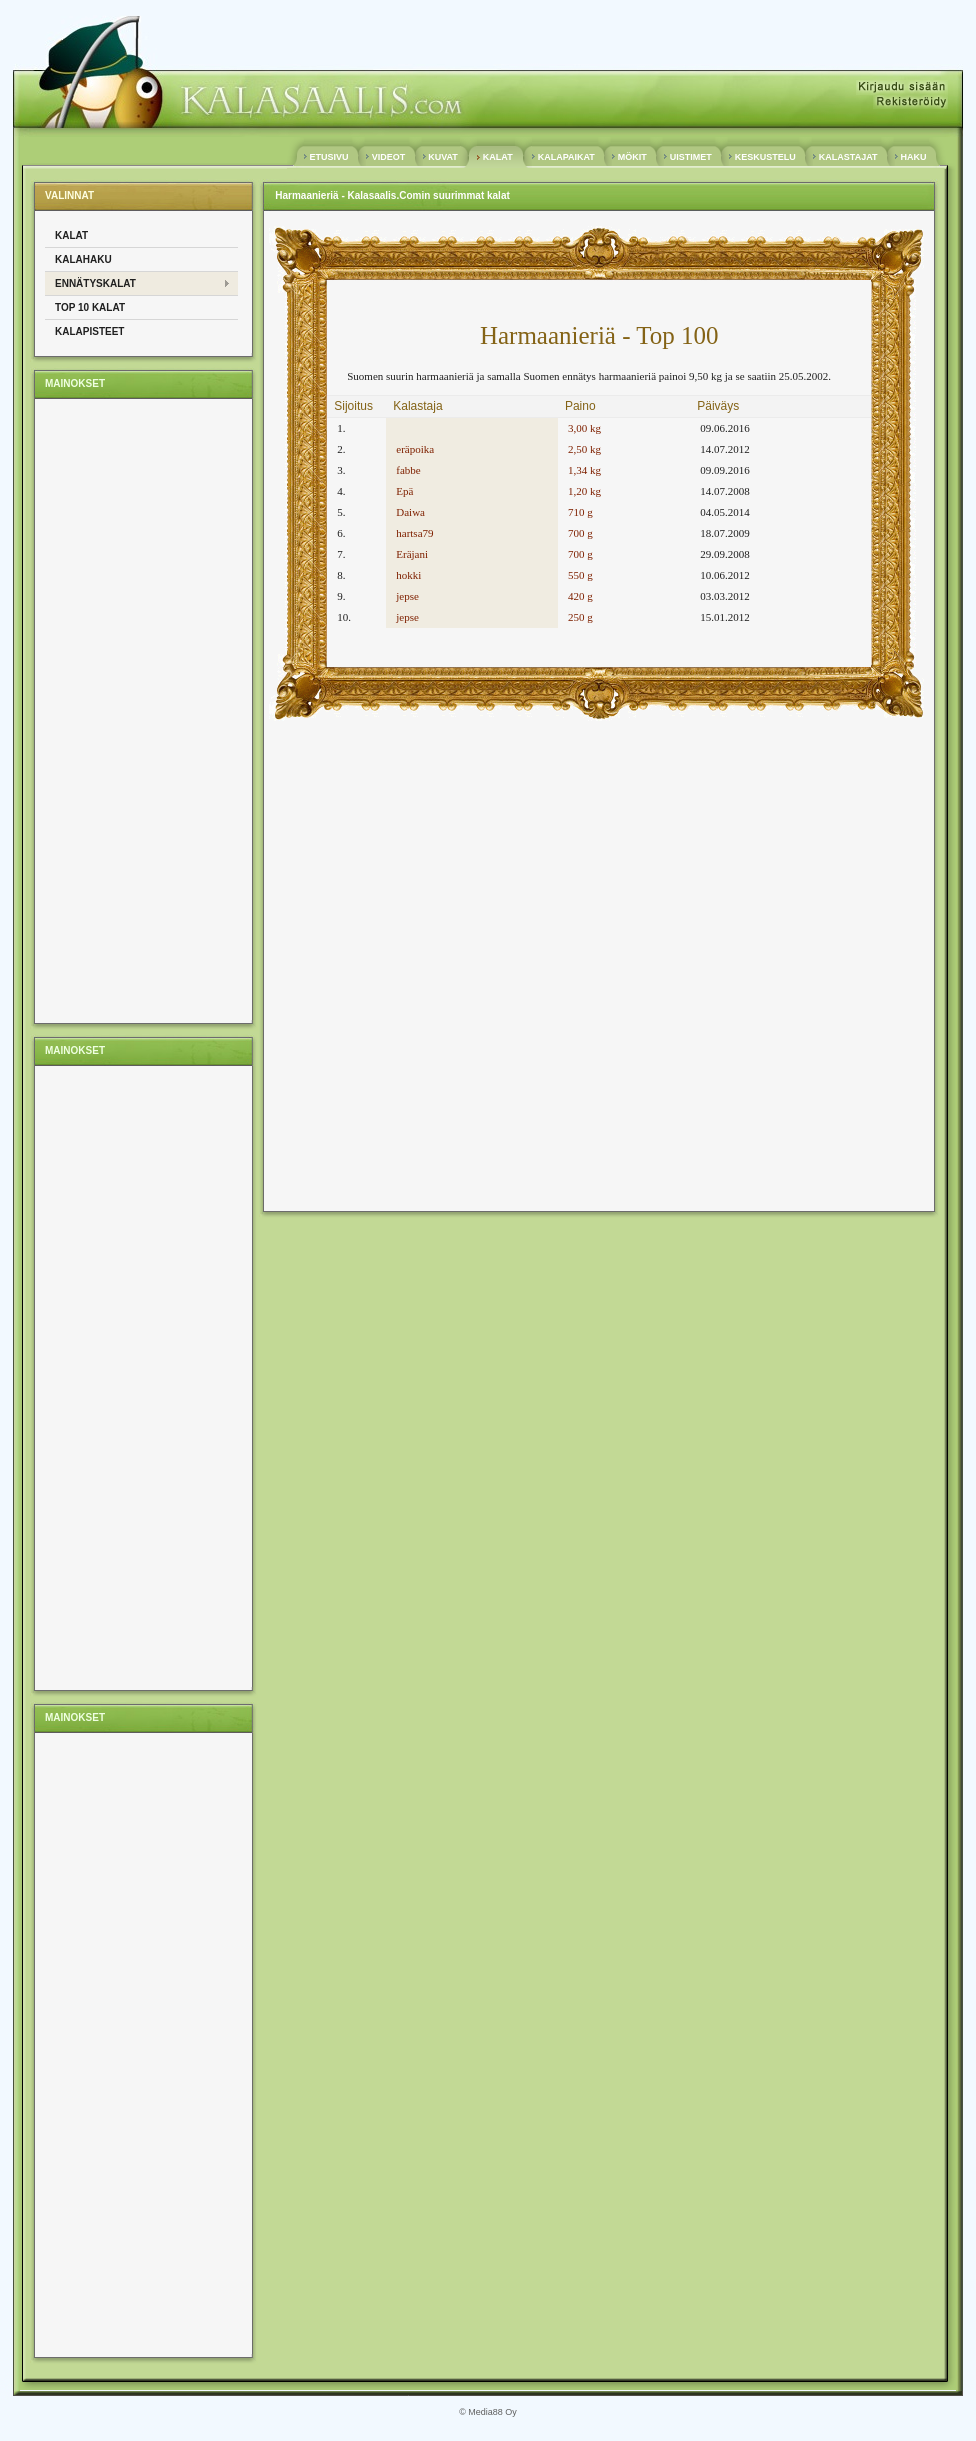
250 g (580, 617)
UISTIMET (690, 157)
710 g (580, 512)
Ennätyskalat (95, 283)
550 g (580, 575)
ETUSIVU (329, 157)
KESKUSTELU (765, 157)
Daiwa (410, 512)
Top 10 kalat (90, 307)
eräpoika (415, 449)
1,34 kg (584, 470)
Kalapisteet (89, 331)
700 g (580, 533)
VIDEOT (388, 157)
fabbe (408, 470)
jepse (407, 596)
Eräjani (412, 554)
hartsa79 (414, 533)
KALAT (497, 157)
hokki (408, 575)
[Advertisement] (125, 710)
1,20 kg (584, 491)
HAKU (913, 157)
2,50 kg (584, 449)
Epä (404, 491)
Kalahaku (83, 259)
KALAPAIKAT (566, 157)
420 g (580, 596)
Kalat (71, 235)
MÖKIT (632, 157)
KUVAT (443, 157)
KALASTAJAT (848, 157)
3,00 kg (584, 428)
